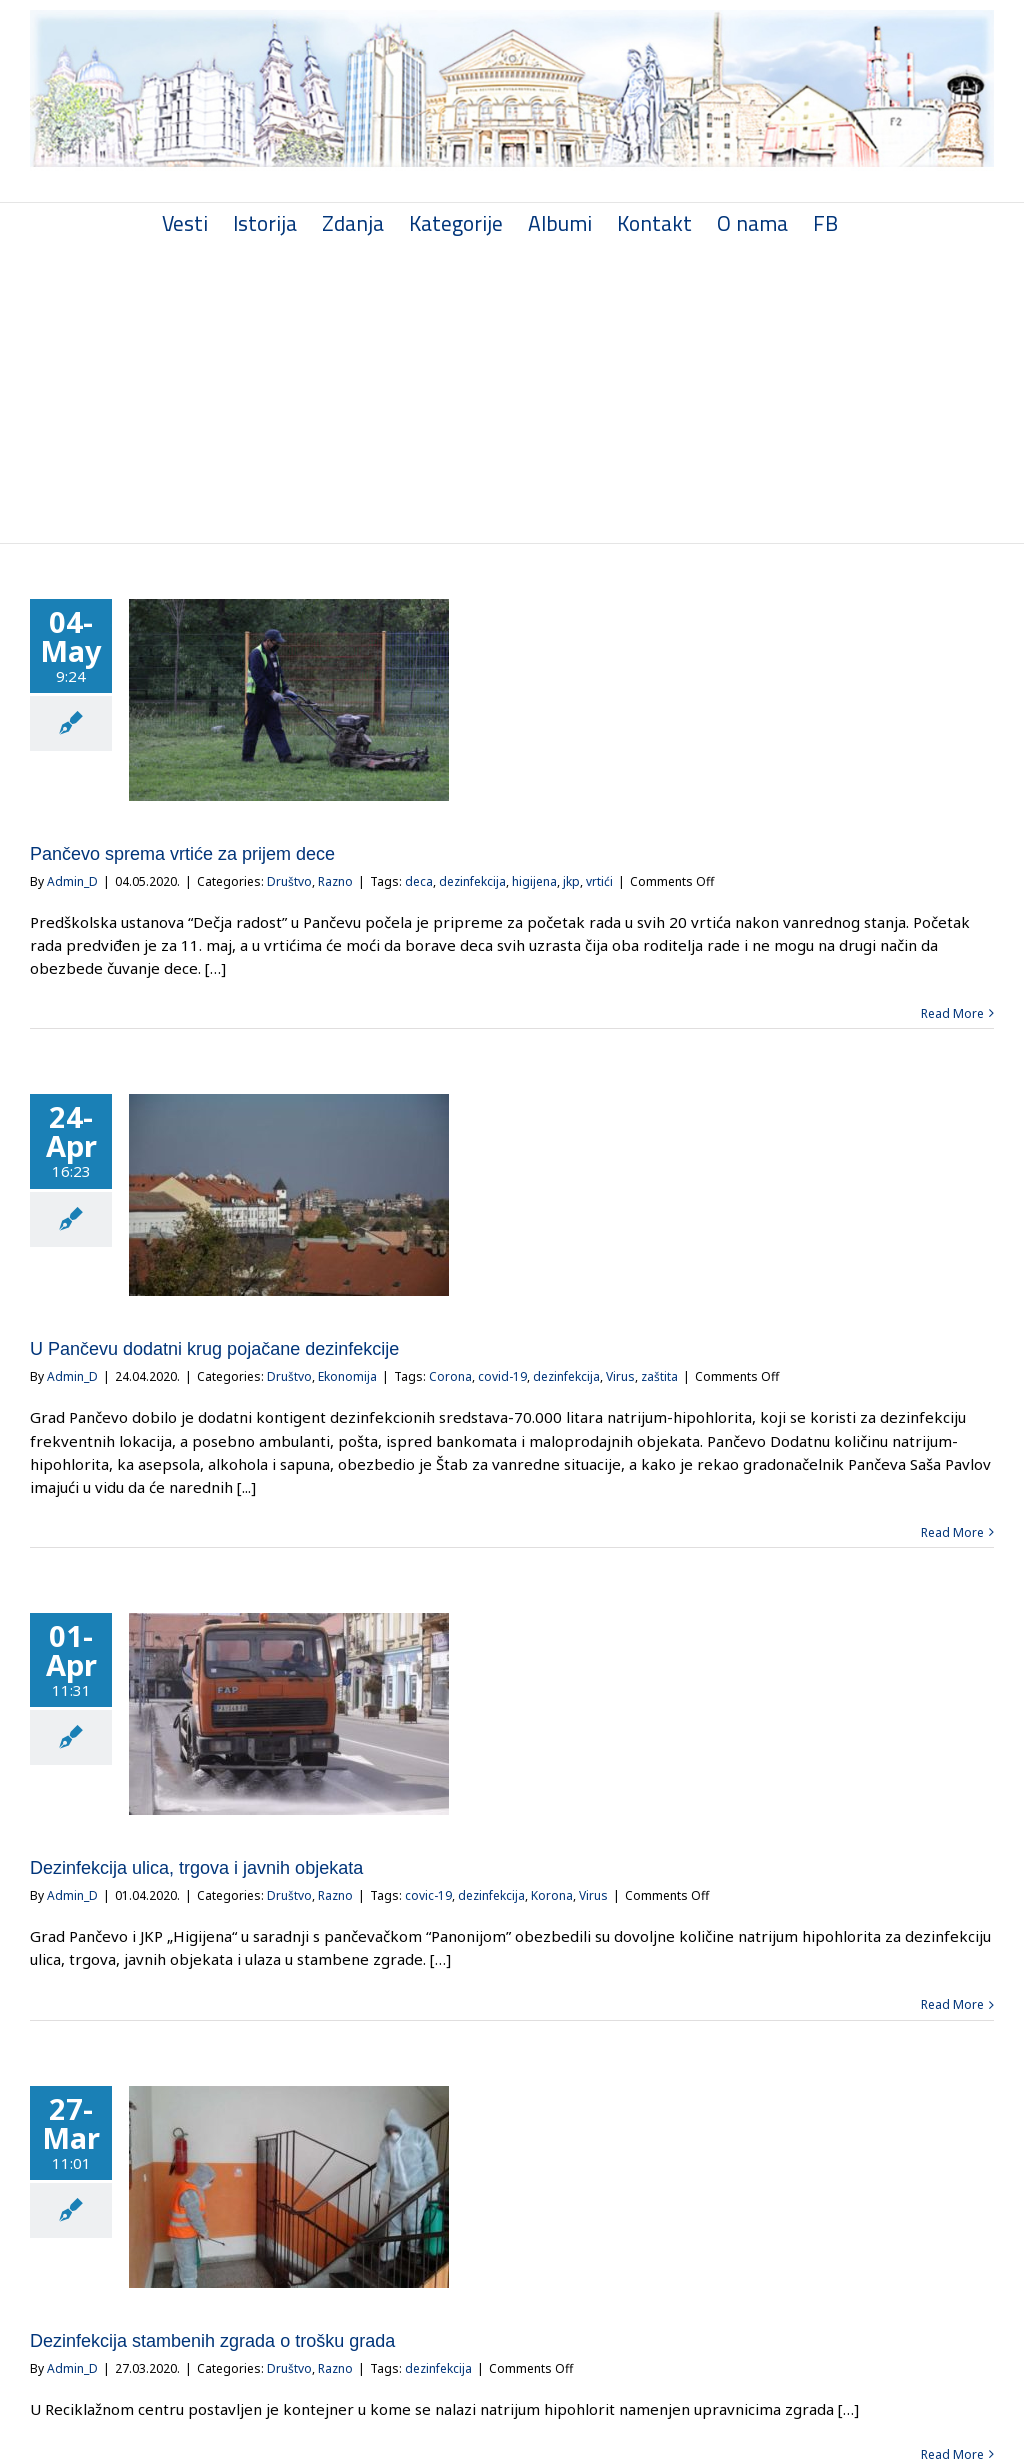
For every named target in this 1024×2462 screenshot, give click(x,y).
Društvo (289, 879)
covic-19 (428, 1894)
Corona (450, 1375)
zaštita (659, 1375)
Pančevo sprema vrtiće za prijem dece (182, 852)
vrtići (599, 879)
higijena (534, 879)
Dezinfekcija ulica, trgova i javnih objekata (196, 1867)
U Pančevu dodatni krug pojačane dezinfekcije (214, 1348)
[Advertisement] (507, 391)
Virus (620, 1375)
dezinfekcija (472, 879)
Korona (552, 1894)
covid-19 (502, 1375)
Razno (335, 879)
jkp (571, 879)
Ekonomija (347, 1375)
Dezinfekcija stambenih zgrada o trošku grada (212, 2339)
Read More (943, 1011)
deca (419, 879)
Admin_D (72, 879)
